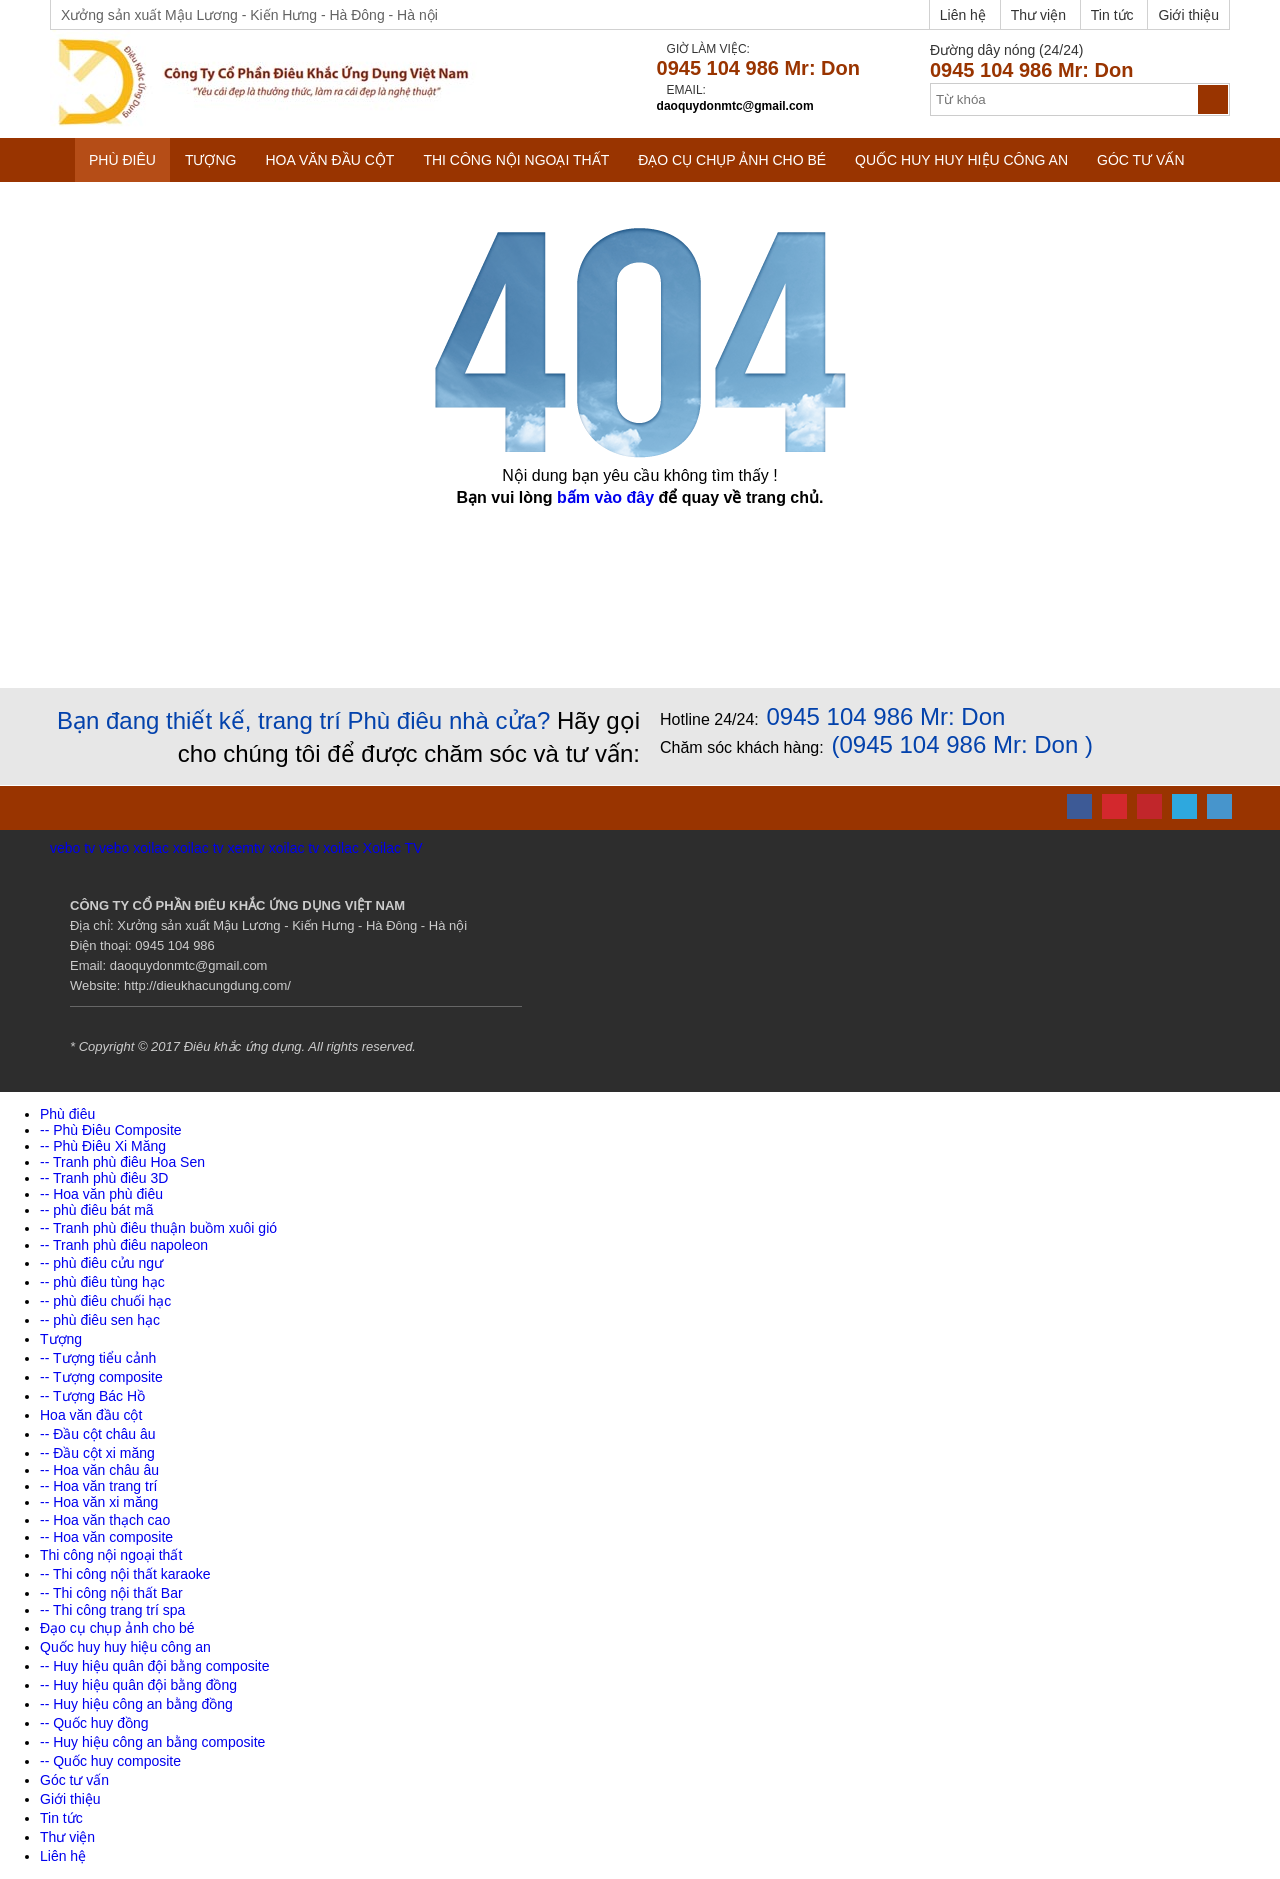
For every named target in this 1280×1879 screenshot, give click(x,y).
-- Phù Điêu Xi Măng (103, 1146)
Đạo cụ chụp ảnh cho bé (732, 160)
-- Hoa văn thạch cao (105, 1520)
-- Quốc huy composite (110, 1761)
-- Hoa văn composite (106, 1537)
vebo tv (72, 848)
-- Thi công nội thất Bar (111, 1593)
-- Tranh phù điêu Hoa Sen (122, 1162)
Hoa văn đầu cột (329, 160)
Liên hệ (963, 15)
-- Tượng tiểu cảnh (98, 1358)
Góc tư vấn (1140, 160)
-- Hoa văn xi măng (99, 1502)
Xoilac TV (393, 848)
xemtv (245, 848)
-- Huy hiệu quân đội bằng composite (154, 1666)
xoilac (151, 848)
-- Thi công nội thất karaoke (125, 1574)
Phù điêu (122, 160)
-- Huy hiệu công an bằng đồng (136, 1704)
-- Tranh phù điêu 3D (104, 1178)
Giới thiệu (1188, 15)
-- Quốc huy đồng (94, 1723)
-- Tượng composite (101, 1377)
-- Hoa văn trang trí (99, 1486)
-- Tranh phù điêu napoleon (124, 1245)
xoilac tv (198, 848)
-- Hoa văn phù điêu (101, 1194)
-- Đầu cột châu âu (98, 1434)
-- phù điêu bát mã (97, 1210)
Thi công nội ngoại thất (516, 160)
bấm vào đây (605, 497)
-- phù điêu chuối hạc (105, 1301)
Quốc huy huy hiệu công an (961, 160)
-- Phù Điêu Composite (111, 1130)
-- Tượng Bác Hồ (92, 1396)
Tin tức (1112, 15)
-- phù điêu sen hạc (100, 1320)
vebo (114, 848)
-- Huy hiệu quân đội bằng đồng (138, 1685)
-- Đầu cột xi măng (97, 1453)
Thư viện (1038, 15)
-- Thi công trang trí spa (112, 1610)
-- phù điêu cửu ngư (101, 1263)
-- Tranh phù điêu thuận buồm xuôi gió (158, 1228)
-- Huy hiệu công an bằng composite (152, 1742)
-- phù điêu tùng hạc (102, 1282)
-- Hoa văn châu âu (99, 1470)
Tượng (211, 160)
